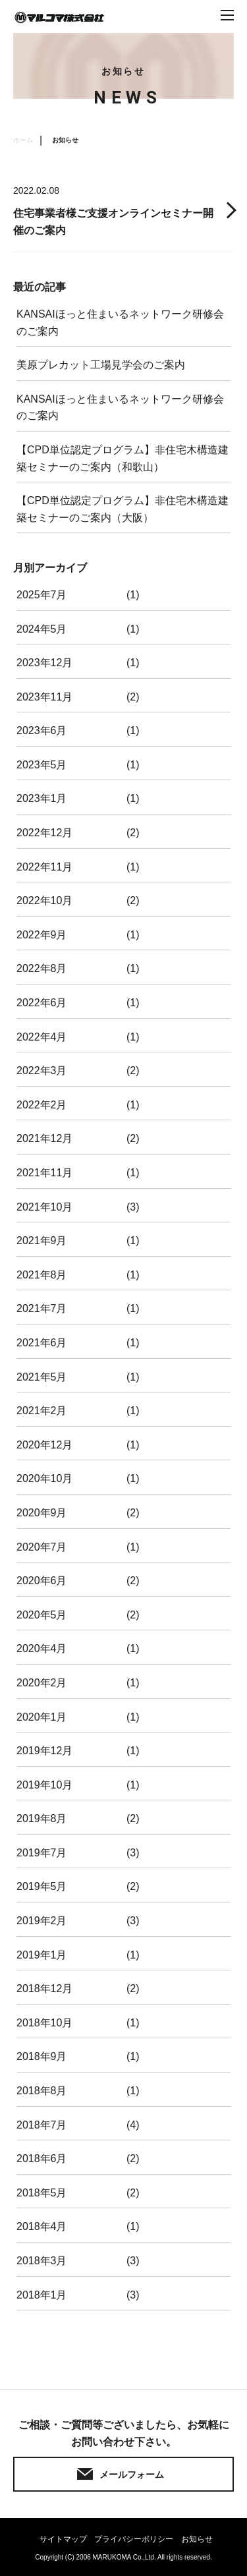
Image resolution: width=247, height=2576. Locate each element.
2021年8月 (41, 1274)
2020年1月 (41, 1717)
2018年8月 (41, 2090)
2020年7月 (41, 1547)
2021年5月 (41, 1377)
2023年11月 (44, 696)
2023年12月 (44, 662)
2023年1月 (41, 798)
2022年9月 (41, 934)
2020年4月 (41, 1648)
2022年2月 (41, 1104)
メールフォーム (131, 2474)
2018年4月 (41, 2226)
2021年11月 (44, 1172)
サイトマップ (63, 2539)
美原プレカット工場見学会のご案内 (100, 364)
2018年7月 (41, 2125)
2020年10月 (44, 1478)
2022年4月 (41, 1037)
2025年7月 (41, 594)
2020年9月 (41, 1512)
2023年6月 (41, 730)
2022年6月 (41, 1002)
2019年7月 (41, 1852)
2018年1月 (41, 2295)
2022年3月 (41, 1070)
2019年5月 (41, 1886)
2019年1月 (41, 1955)
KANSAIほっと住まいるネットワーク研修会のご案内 (120, 322)
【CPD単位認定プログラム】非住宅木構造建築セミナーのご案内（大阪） (122, 509)
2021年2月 (41, 1410)
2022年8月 (41, 968)
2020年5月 (41, 1614)
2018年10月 (44, 2022)
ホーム (23, 140)
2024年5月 (41, 629)
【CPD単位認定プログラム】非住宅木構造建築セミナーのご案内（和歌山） (122, 458)
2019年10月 (44, 1784)
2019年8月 (41, 1818)
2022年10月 (44, 900)
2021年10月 (44, 1207)
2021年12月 (44, 1138)
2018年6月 (41, 2158)
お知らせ (197, 2539)
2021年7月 (41, 1308)
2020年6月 (41, 1580)
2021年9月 (41, 1240)
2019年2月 (41, 1920)
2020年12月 (44, 1444)
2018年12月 (44, 1988)
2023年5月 (41, 764)
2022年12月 (44, 832)
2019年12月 (44, 1750)
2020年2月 (41, 1682)
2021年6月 (41, 1342)
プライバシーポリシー (133, 2539)
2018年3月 (41, 2260)
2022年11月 (44, 867)
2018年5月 (41, 2192)
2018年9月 (41, 2056)
